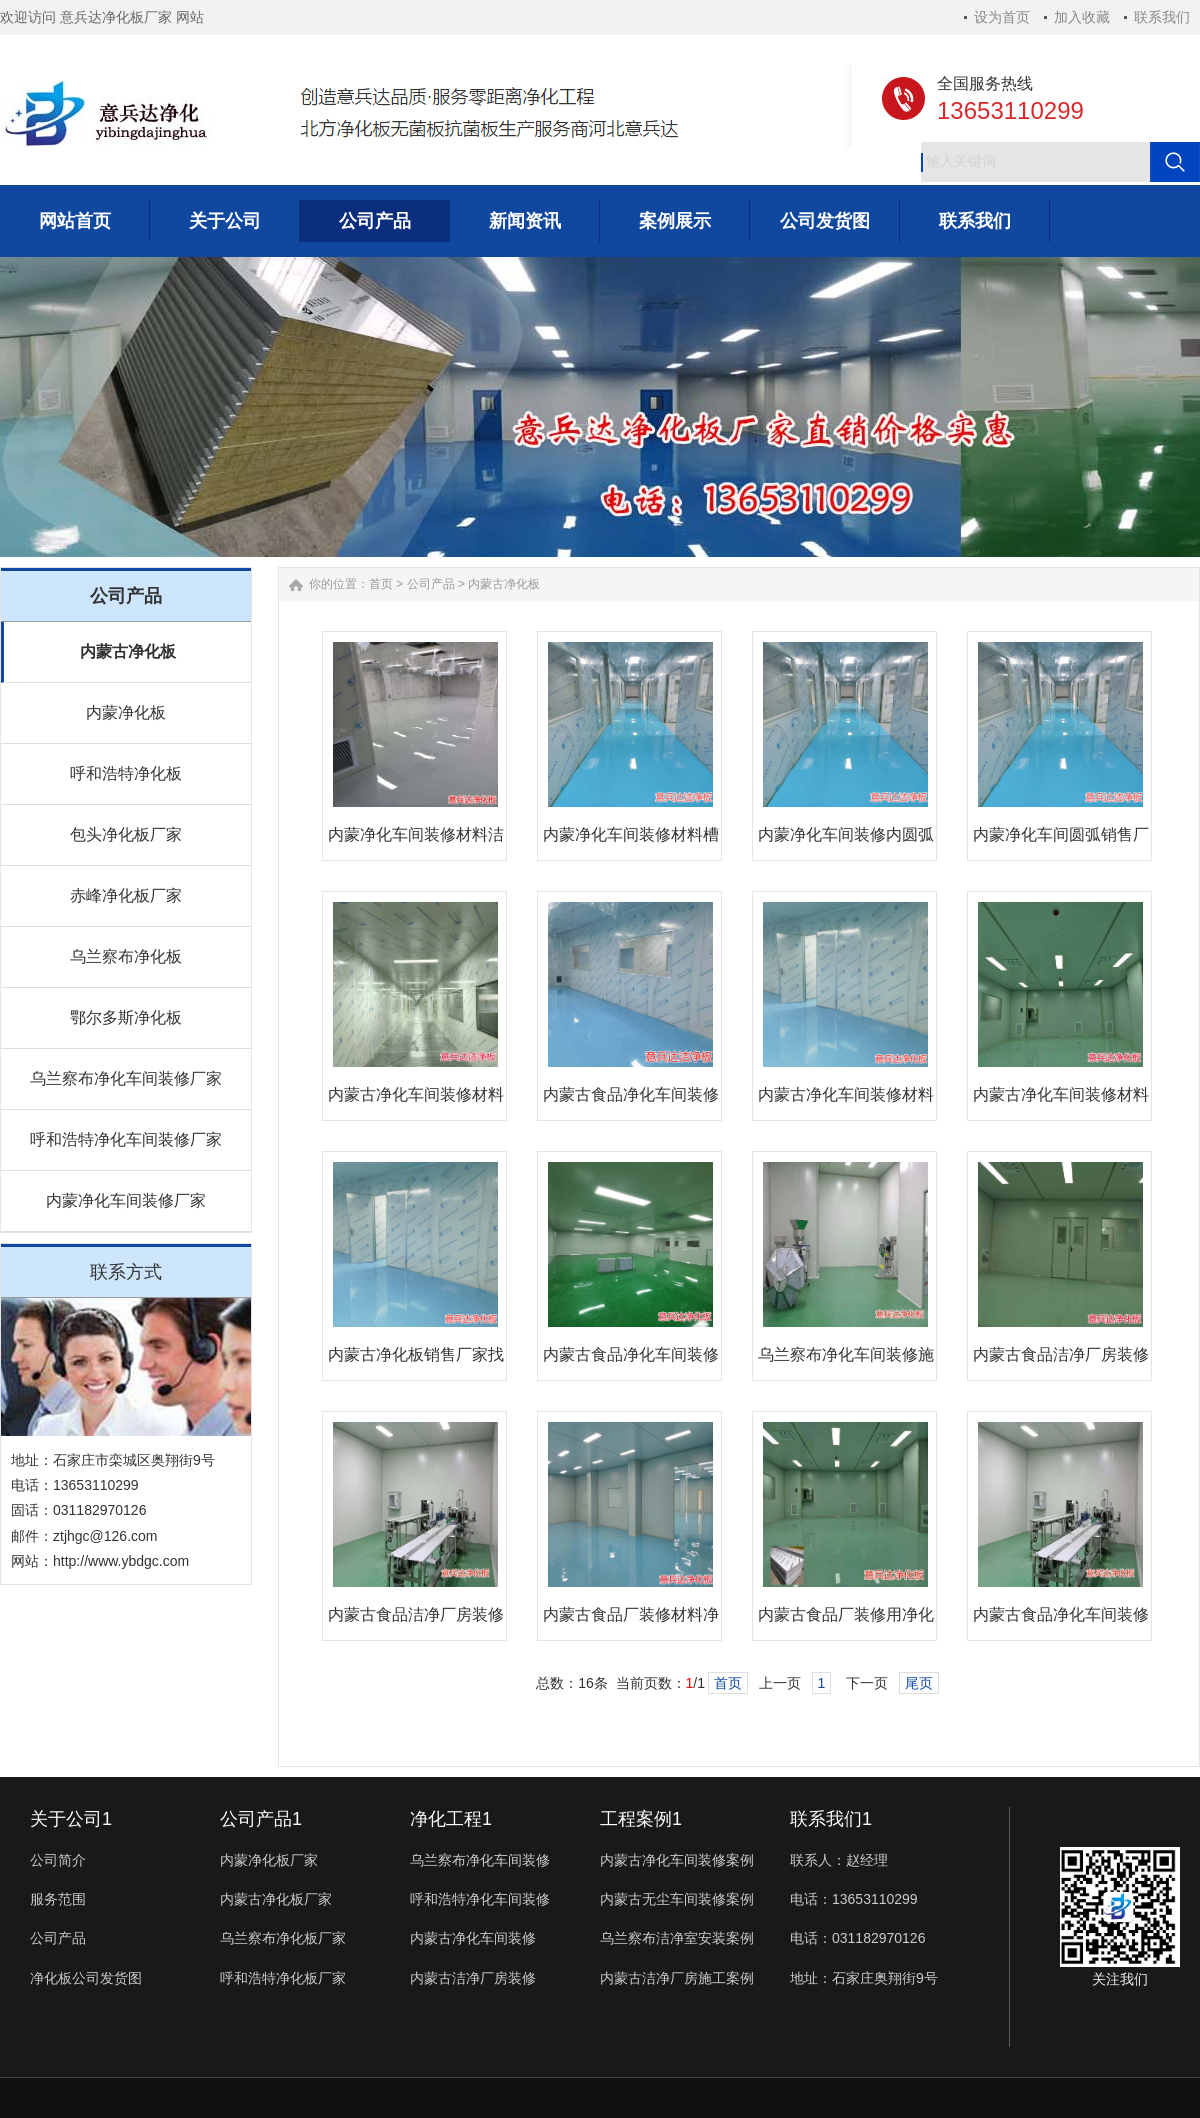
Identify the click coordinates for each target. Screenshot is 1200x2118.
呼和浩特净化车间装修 (480, 1899)
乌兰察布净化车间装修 (480, 1860)
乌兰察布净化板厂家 (283, 1938)
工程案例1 (641, 1819)
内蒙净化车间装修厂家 (126, 1200)
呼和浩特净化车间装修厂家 (126, 1139)
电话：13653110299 (854, 1899)
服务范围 (58, 1899)
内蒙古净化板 (128, 651)
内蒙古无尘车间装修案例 (677, 1899)
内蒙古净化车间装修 (473, 1938)
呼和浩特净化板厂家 (283, 1978)
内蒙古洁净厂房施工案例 (677, 1978)
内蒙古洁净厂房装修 (473, 1978)
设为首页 (1002, 17)
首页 (381, 584)
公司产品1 (261, 1819)
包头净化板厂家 (126, 834)
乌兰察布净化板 (126, 956)
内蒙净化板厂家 (269, 1860)
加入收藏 (1082, 17)
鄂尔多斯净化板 (126, 1017)
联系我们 (1162, 17)
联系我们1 (831, 1819)
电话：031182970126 (857, 1938)
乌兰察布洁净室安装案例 (677, 1938)
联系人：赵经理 (839, 1860)
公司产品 (431, 584)
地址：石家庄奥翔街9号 (864, 1978)
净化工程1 (451, 1819)
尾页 (919, 1683)
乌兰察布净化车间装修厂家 (126, 1078)
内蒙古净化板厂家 (276, 1899)
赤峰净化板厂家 (126, 895)
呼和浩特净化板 (126, 773)
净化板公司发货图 (86, 1978)
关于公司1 (71, 1819)
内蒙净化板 (126, 712)
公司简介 (58, 1860)
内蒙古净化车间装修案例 (677, 1860)
